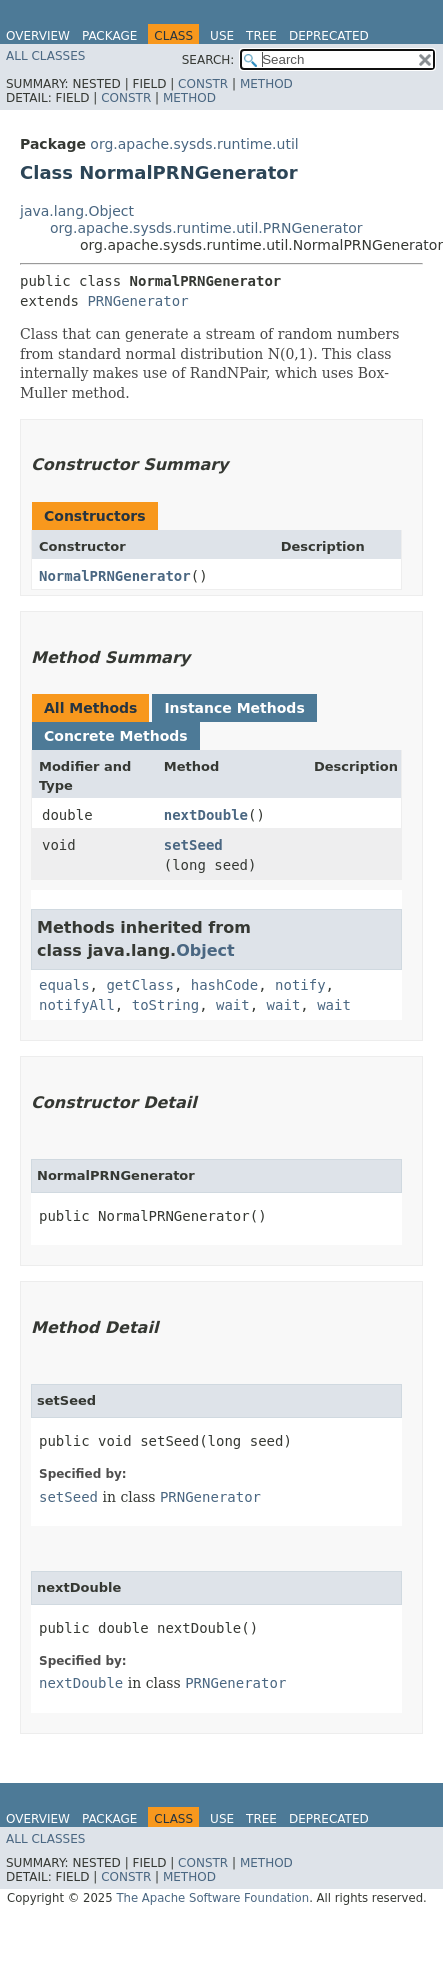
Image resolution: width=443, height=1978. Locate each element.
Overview (38, 36)
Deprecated (329, 36)
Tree (261, 36)
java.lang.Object (77, 211)
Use (222, 36)
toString (165, 1005)
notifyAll (77, 1005)
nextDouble (206, 815)
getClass (139, 985)
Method (266, 84)
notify (300, 985)
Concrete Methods (116, 736)
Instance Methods (234, 708)
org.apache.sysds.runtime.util (194, 144)
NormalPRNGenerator (115, 576)
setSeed (193, 845)
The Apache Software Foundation (212, 1898)
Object (205, 950)
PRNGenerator (137, 301)
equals (64, 985)
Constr (203, 84)
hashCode (224, 985)
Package (109, 36)
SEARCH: (208, 60)
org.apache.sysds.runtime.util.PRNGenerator (206, 228)
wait (233, 1005)
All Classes (45, 56)
